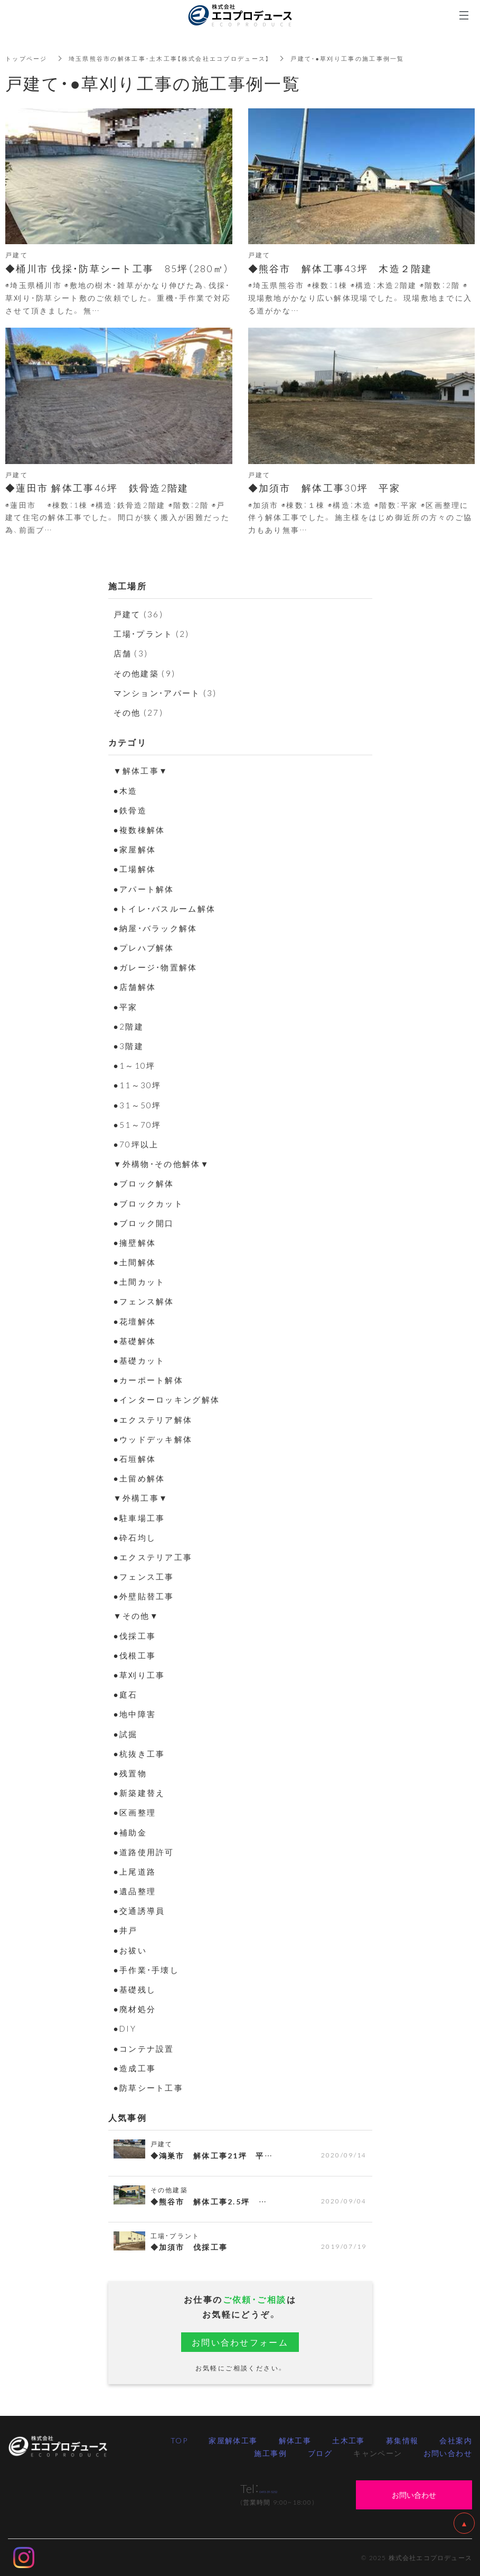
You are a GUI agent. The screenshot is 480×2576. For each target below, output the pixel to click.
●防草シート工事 (151, 2087)
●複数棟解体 (141, 829)
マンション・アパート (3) (169, 692)
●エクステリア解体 (155, 1419)
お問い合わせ (447, 2453)
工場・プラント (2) (154, 633)
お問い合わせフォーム (240, 2342)
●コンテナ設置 (146, 2048)
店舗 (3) (132, 652)
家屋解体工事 (233, 2440)
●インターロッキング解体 (170, 1399)
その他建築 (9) (147, 672)
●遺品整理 (136, 1890)
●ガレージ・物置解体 (158, 966)
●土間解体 (136, 1261)
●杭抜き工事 (141, 1753)
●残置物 (131, 1772)
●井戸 (126, 1929)
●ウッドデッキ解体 (155, 1438)
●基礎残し (136, 1988)
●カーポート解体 (151, 1379)
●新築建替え (141, 1792)
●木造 (126, 790)
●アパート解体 (146, 888)
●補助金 (131, 1832)
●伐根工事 (136, 1654)
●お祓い (131, 1949)
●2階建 (129, 1026)
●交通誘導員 (141, 1910)
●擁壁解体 (136, 1242)
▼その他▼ (138, 1615)
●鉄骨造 (131, 809)
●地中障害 (136, 1713)
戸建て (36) (140, 613)
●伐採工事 (136, 1635)
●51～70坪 (138, 1124)
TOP (179, 2440)
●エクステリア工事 (155, 1556)
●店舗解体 (136, 986)
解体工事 (295, 2440)
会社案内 (455, 2440)
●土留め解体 (141, 1477)
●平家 (126, 1006)
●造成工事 (136, 2067)
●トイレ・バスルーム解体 (168, 908)
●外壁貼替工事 (146, 1595)
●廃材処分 (136, 2008)
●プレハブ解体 (146, 947)
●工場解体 (136, 868)
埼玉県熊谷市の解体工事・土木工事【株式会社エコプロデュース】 (181, 58)
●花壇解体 (136, 1320)
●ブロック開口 (146, 1222)
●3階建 (129, 1045)
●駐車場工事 (141, 1517)
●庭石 (126, 1694)
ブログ (320, 2453)
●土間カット (141, 1281)
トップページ (28, 58)
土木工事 (348, 2440)
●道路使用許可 (146, 1851)
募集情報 (402, 2440)
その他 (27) (140, 712)
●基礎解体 (136, 1340)
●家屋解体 (136, 848)
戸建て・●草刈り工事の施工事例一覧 (373, 58)
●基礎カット (141, 1360)
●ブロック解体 (146, 1182)
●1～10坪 (135, 1065)
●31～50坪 (138, 1104)
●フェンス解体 (146, 1300)
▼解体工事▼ (143, 770)
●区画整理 (136, 1811)
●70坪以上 (137, 1143)
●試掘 (126, 1733)
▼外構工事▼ (143, 1497)
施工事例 (270, 2453)
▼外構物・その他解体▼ (165, 1163)
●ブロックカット (151, 1203)
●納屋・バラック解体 (158, 927)
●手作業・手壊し (149, 1969)
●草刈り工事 (141, 1674)
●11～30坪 (138, 1084)
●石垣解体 (136, 1458)
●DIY (126, 2028)
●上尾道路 (136, 1871)
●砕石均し (136, 1537)
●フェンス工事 (146, 1576)
